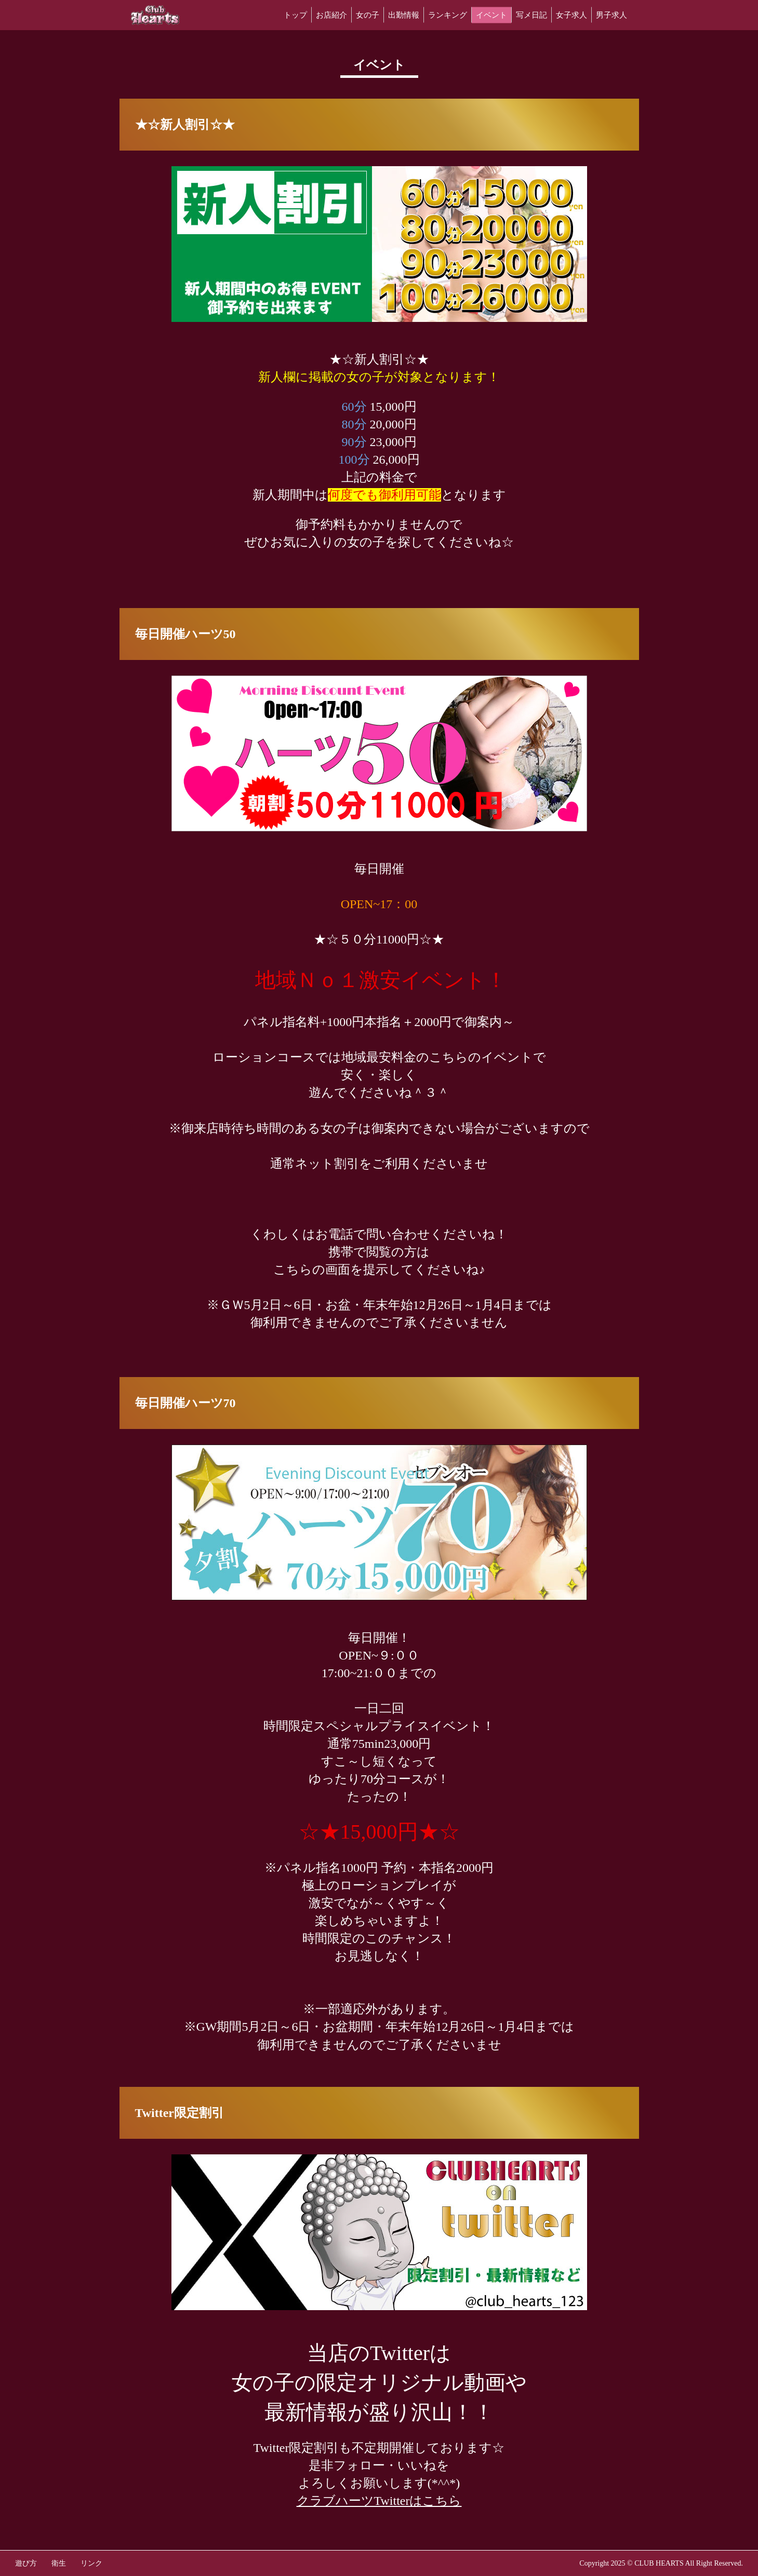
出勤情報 (403, 15)
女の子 (367, 15)
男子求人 (611, 15)
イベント (491, 15)
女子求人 (571, 15)
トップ (295, 15)
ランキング (447, 15)
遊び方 (26, 2563)
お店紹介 (331, 15)
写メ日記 (531, 15)
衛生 (58, 2563)
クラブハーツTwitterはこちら (379, 2500)
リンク (91, 2563)
